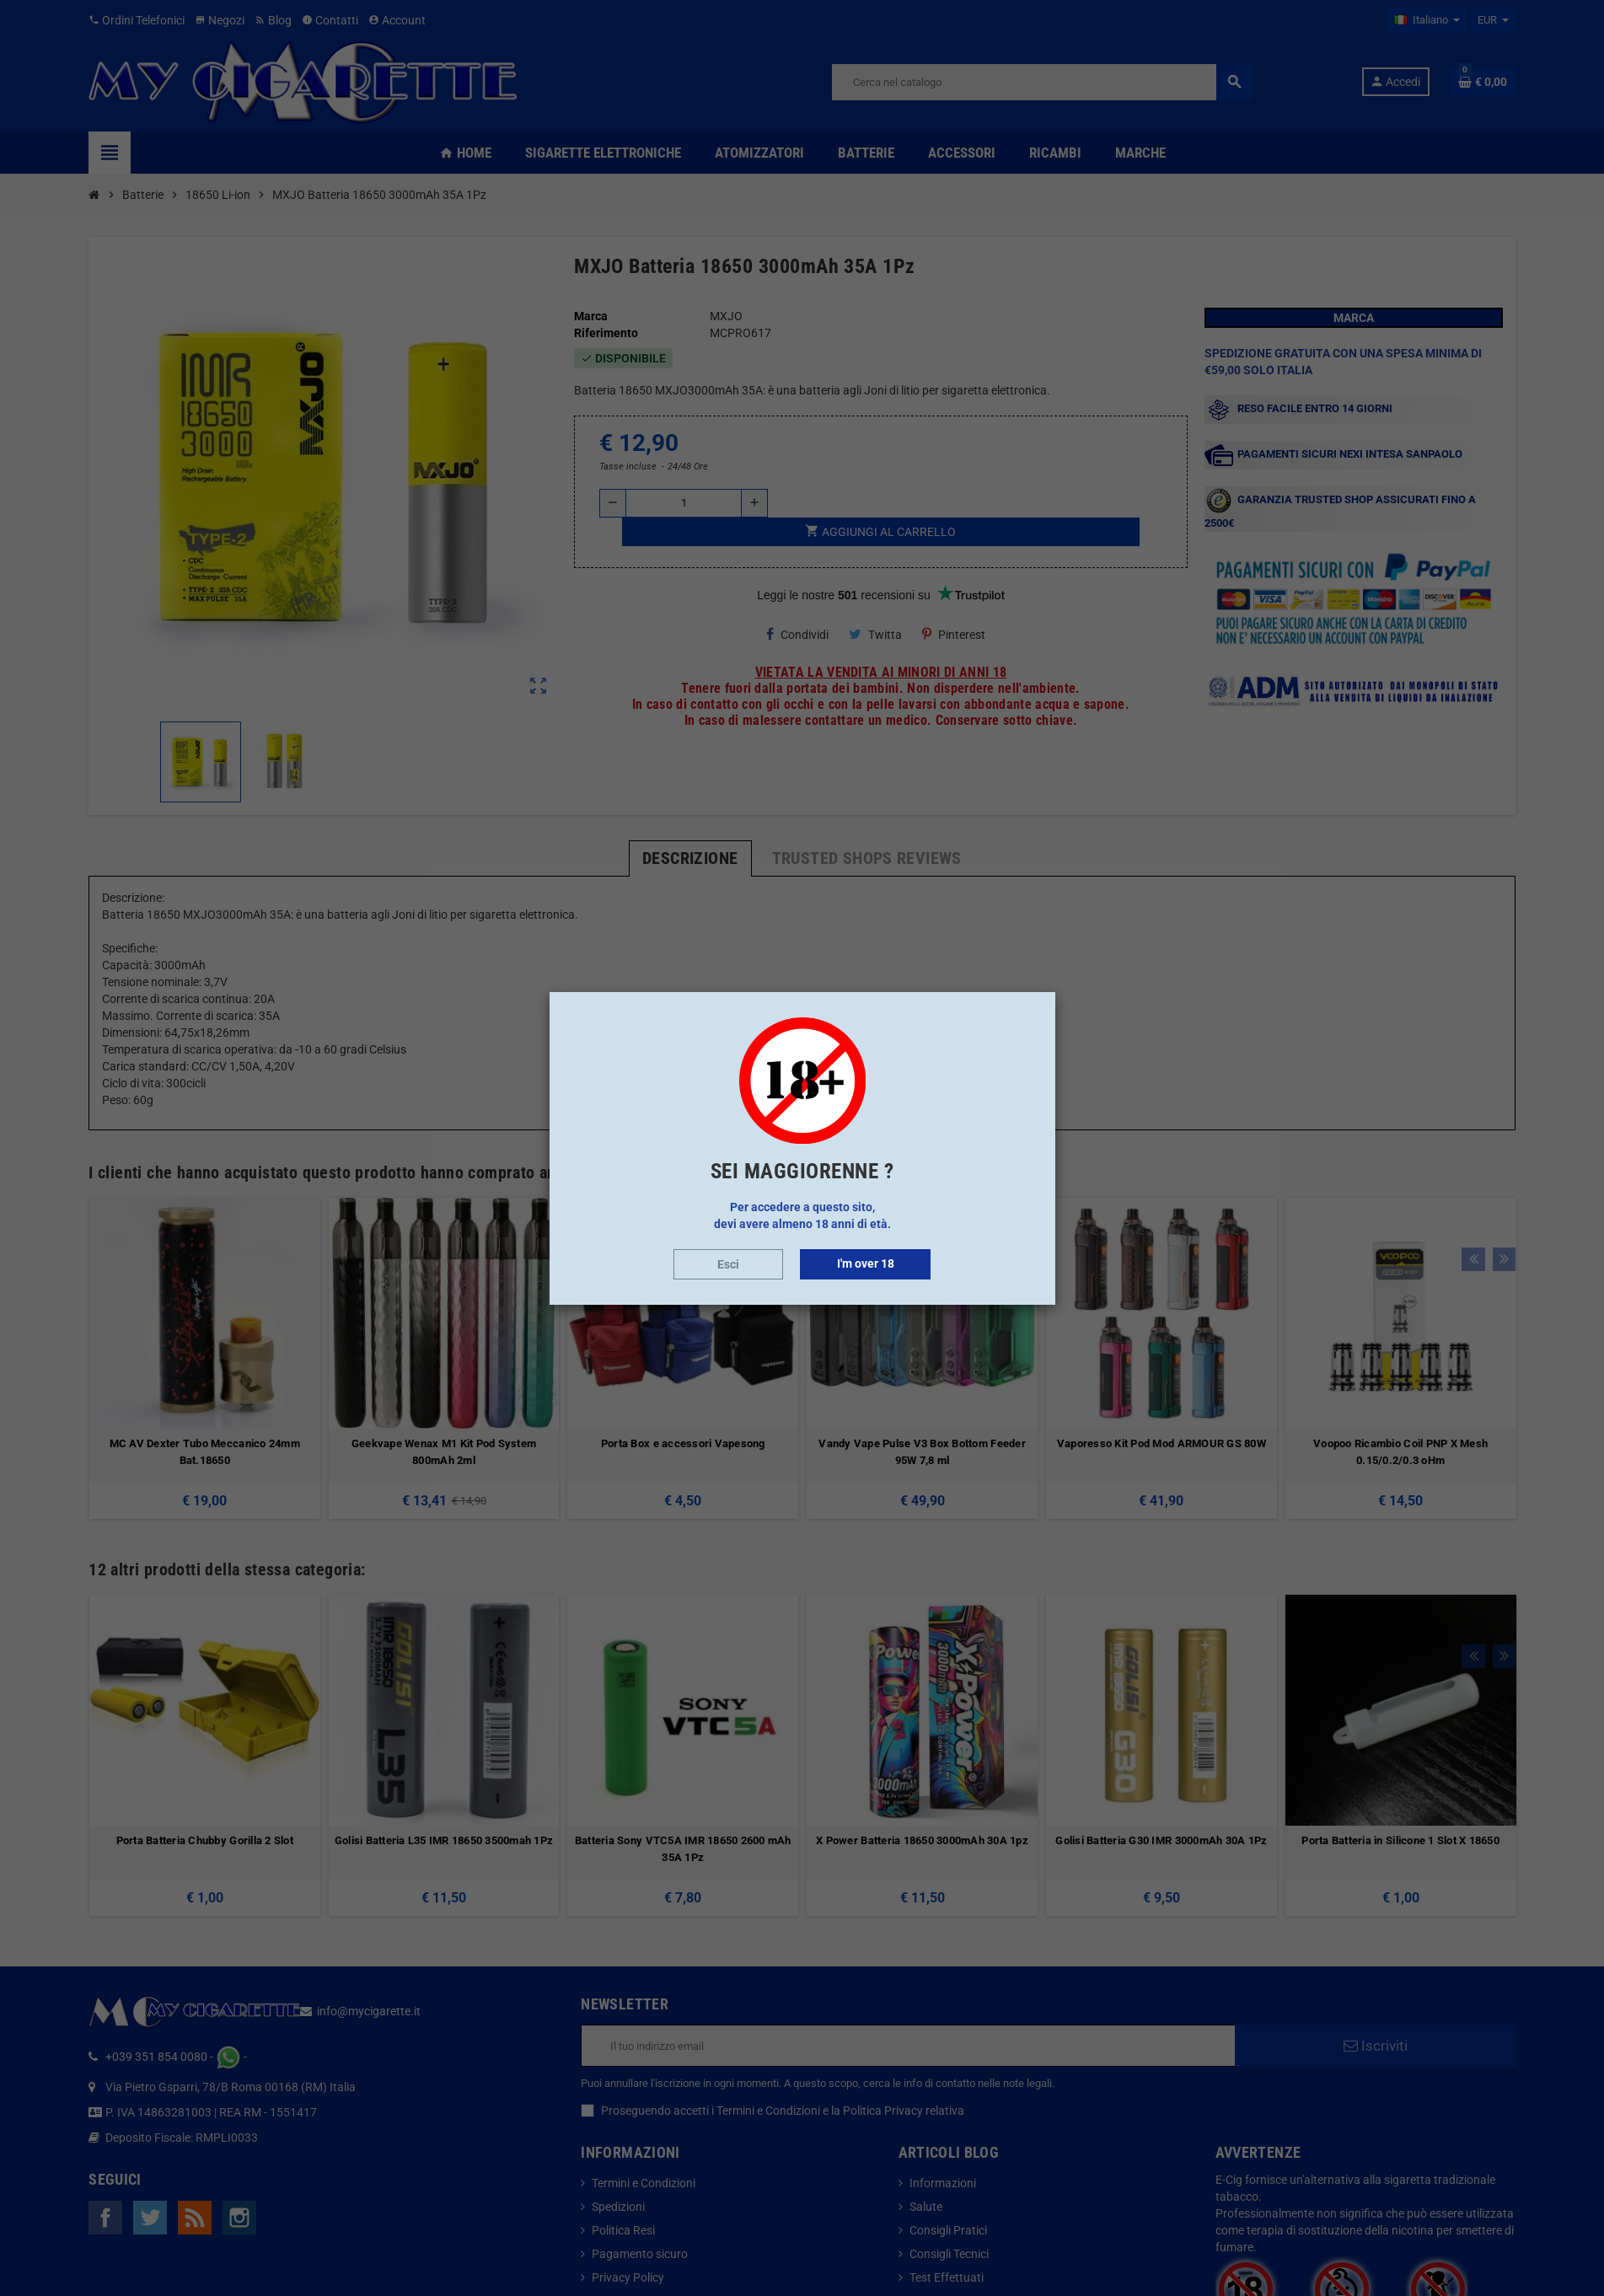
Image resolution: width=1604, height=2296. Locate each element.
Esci (728, 1264)
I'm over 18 (865, 1263)
